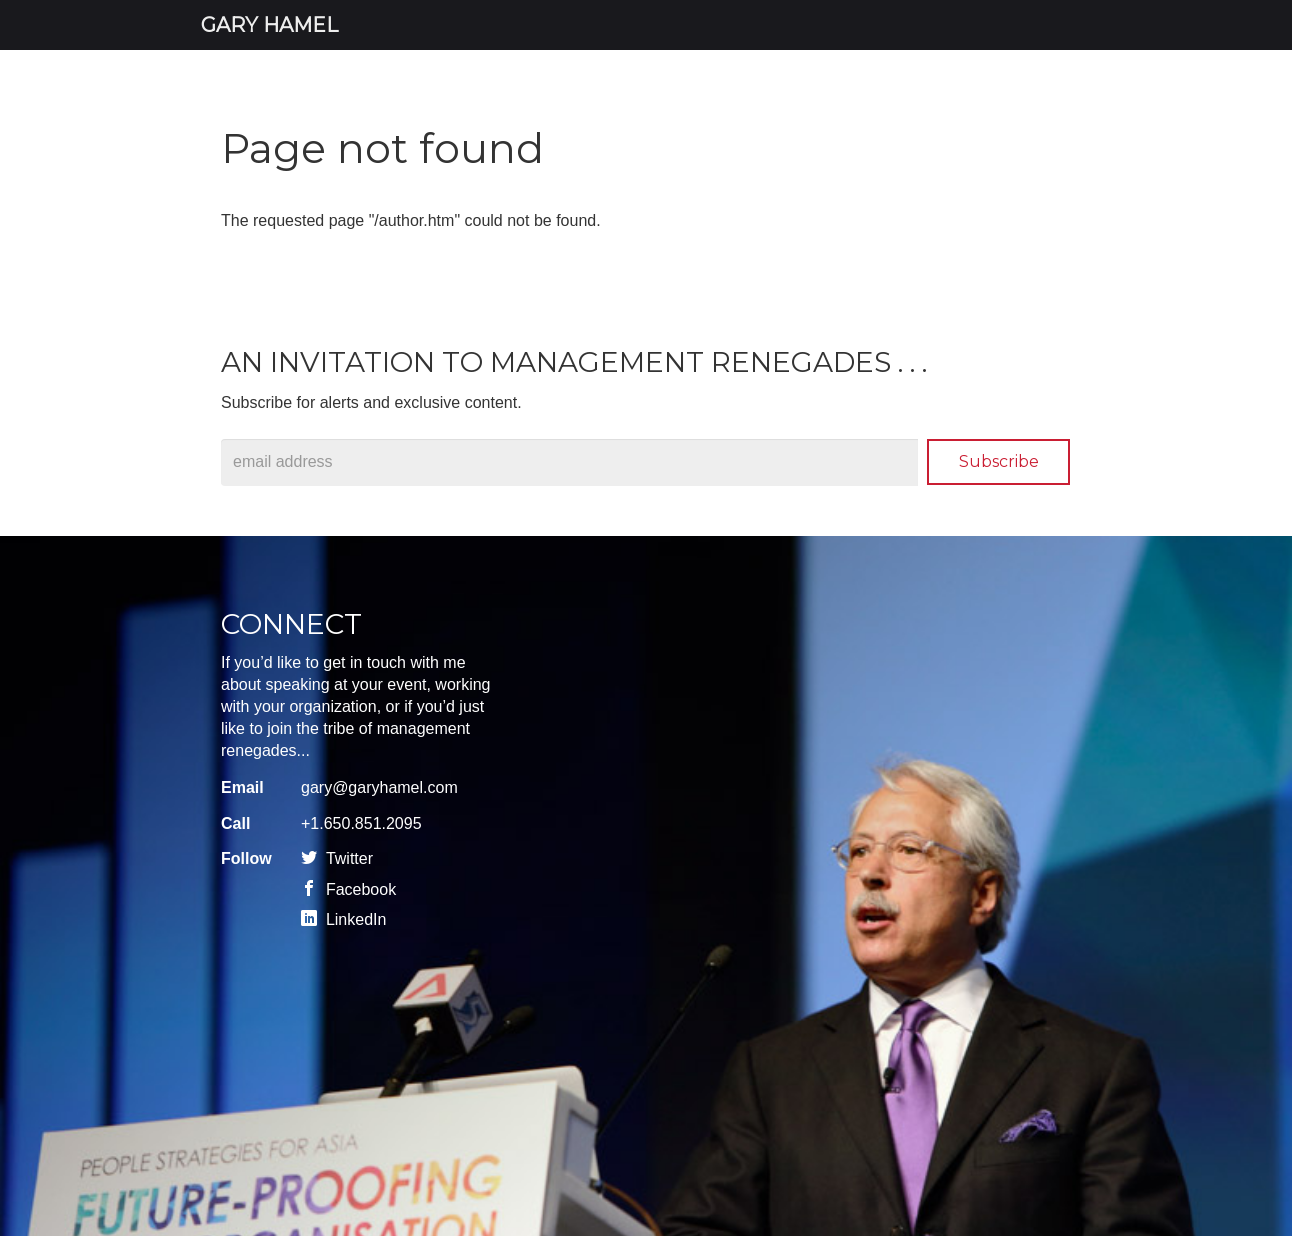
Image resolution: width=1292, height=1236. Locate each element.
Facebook (348, 889)
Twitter (337, 858)
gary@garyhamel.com (379, 787)
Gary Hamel (269, 25)
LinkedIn (343, 919)
